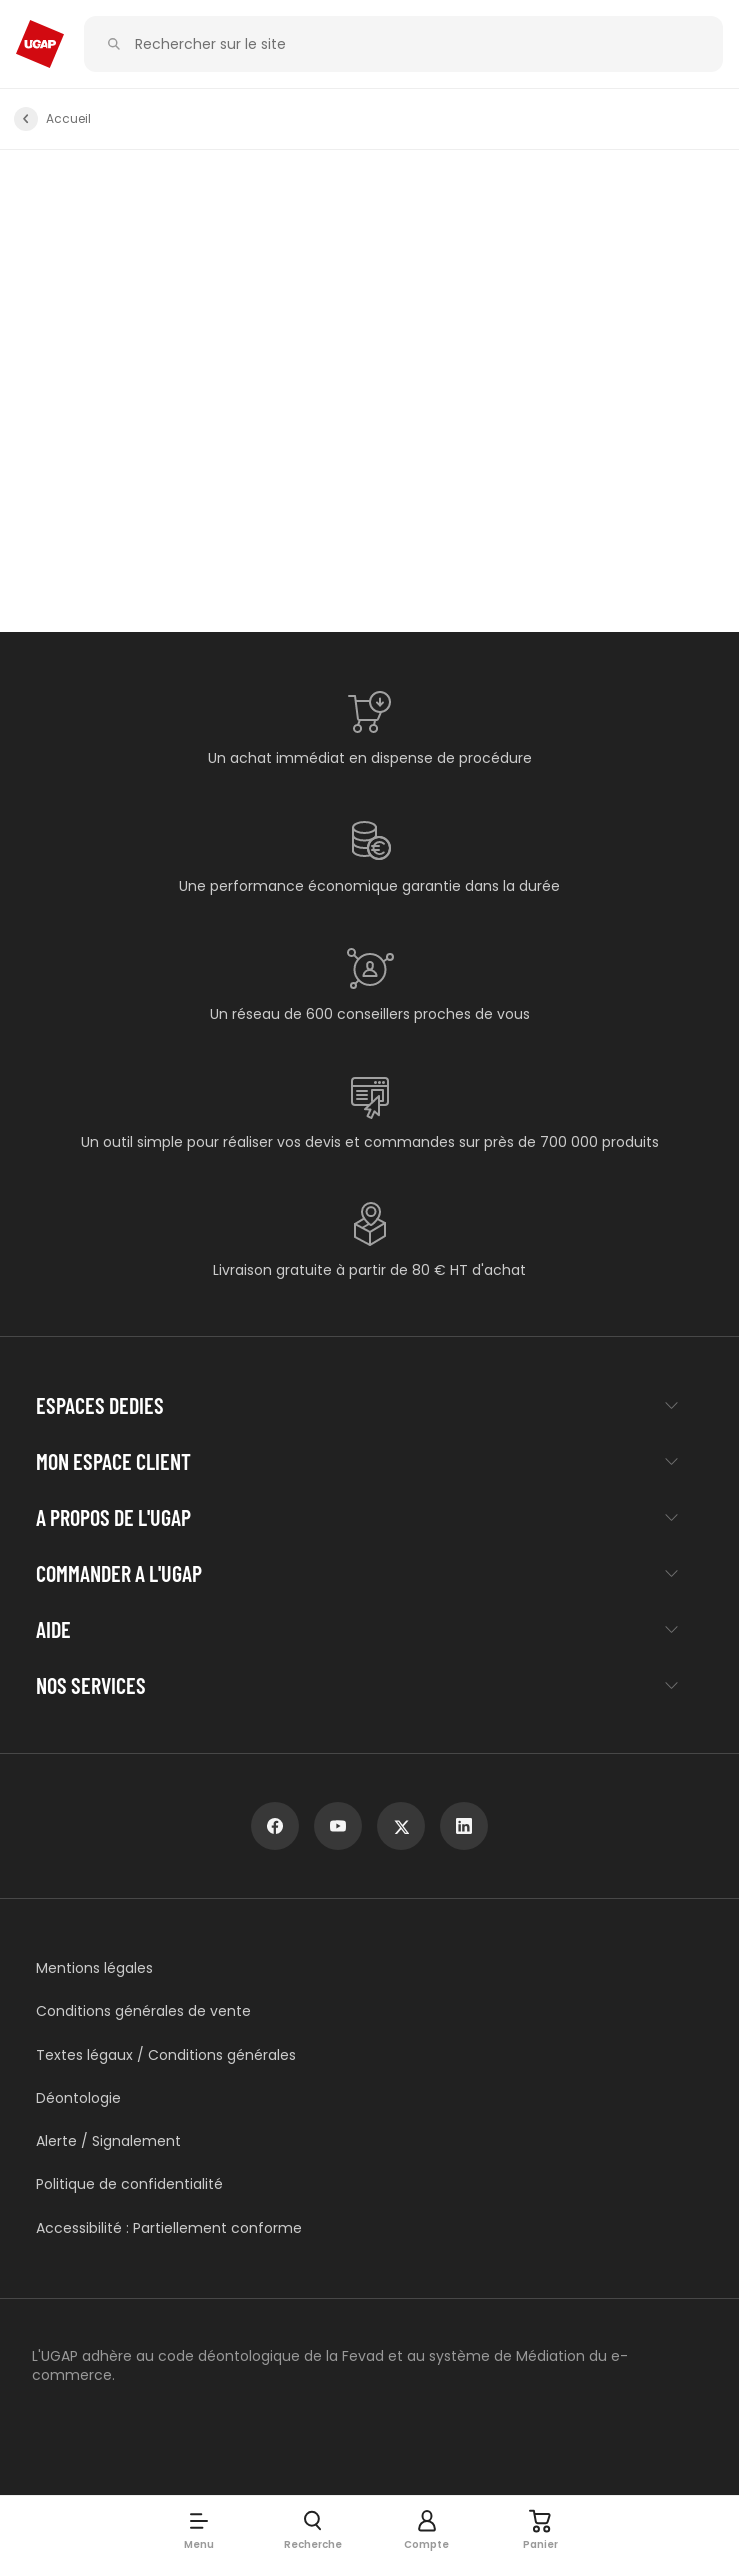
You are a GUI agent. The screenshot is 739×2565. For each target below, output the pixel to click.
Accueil (68, 119)
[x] (401, 1826)
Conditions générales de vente (143, 2011)
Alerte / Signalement (108, 2141)
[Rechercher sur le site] (415, 44)
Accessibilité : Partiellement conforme (169, 2228)
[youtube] (338, 1826)
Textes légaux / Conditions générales (166, 2055)
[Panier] (541, 2530)
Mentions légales (94, 1968)
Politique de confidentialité (129, 2184)
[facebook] (275, 1826)
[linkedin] (464, 1826)
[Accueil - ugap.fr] (40, 44)
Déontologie (78, 2098)
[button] (199, 2530)
